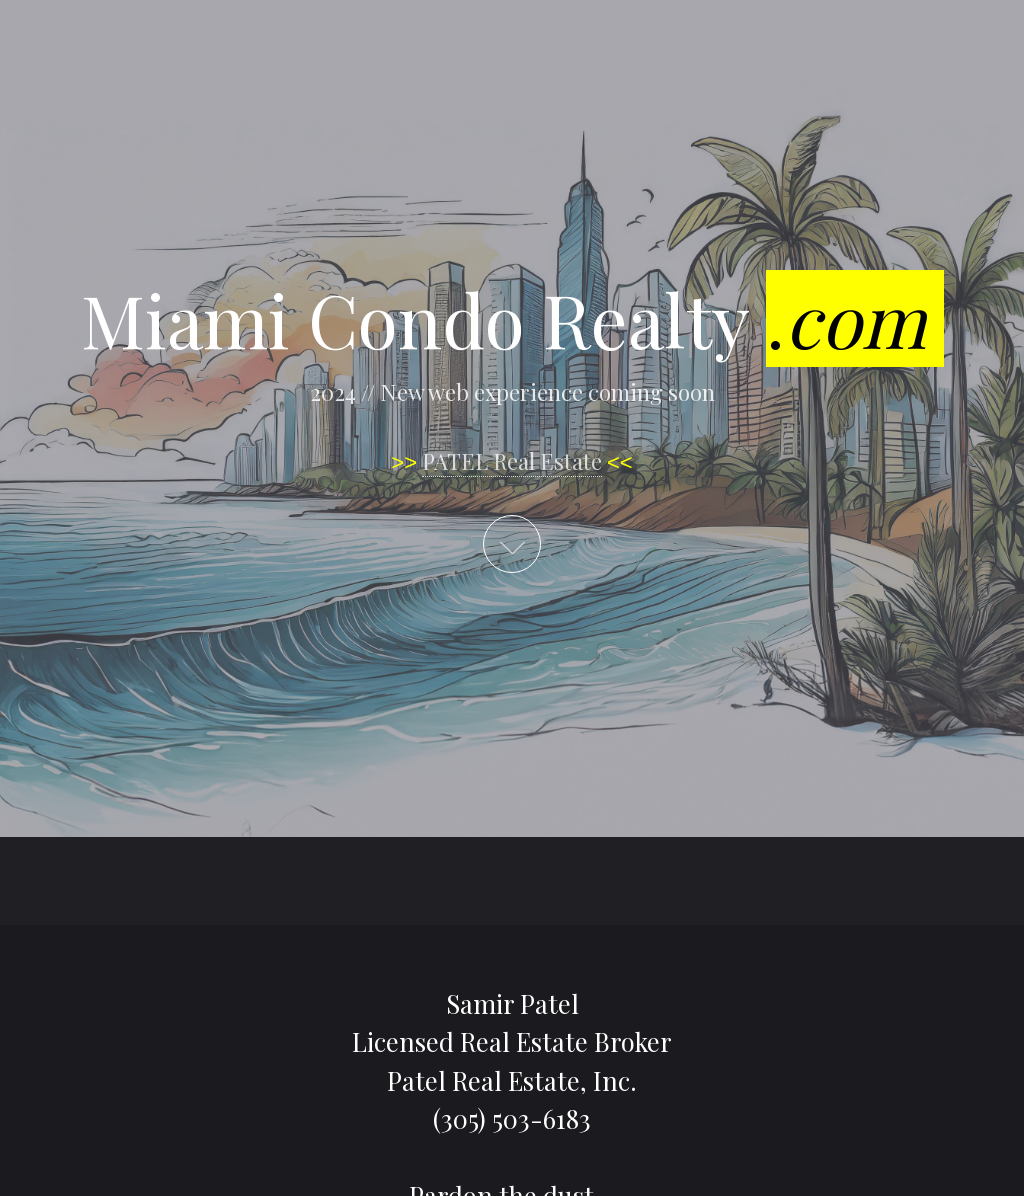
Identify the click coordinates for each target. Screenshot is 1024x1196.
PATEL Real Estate (512, 461)
